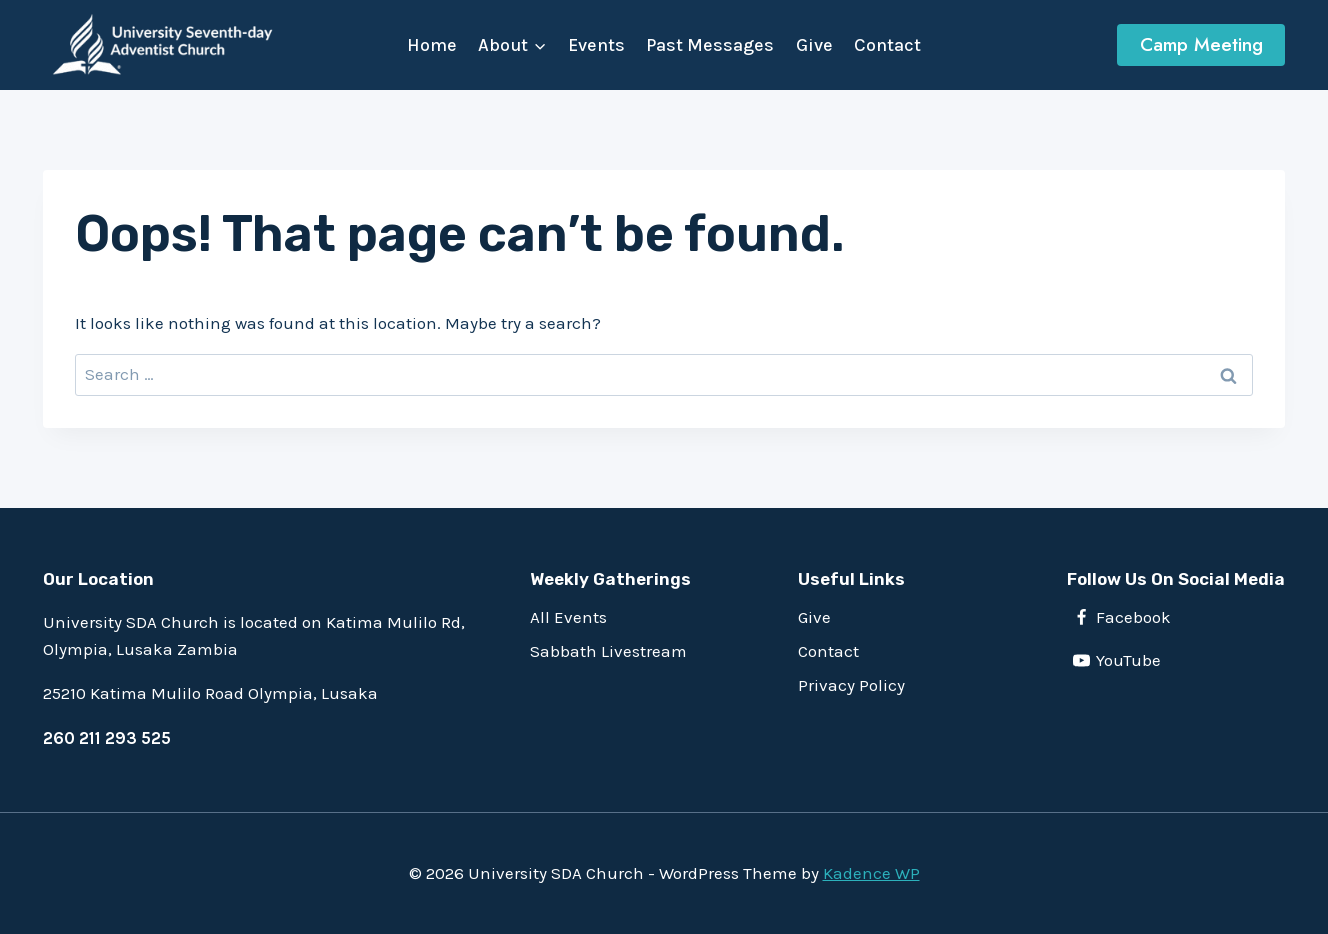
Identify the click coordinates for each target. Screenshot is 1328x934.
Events (596, 45)
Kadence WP (871, 873)
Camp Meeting (1201, 44)
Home (432, 45)
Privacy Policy (851, 685)
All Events (568, 617)
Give (814, 45)
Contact (887, 45)
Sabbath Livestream (608, 651)
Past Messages (710, 45)
